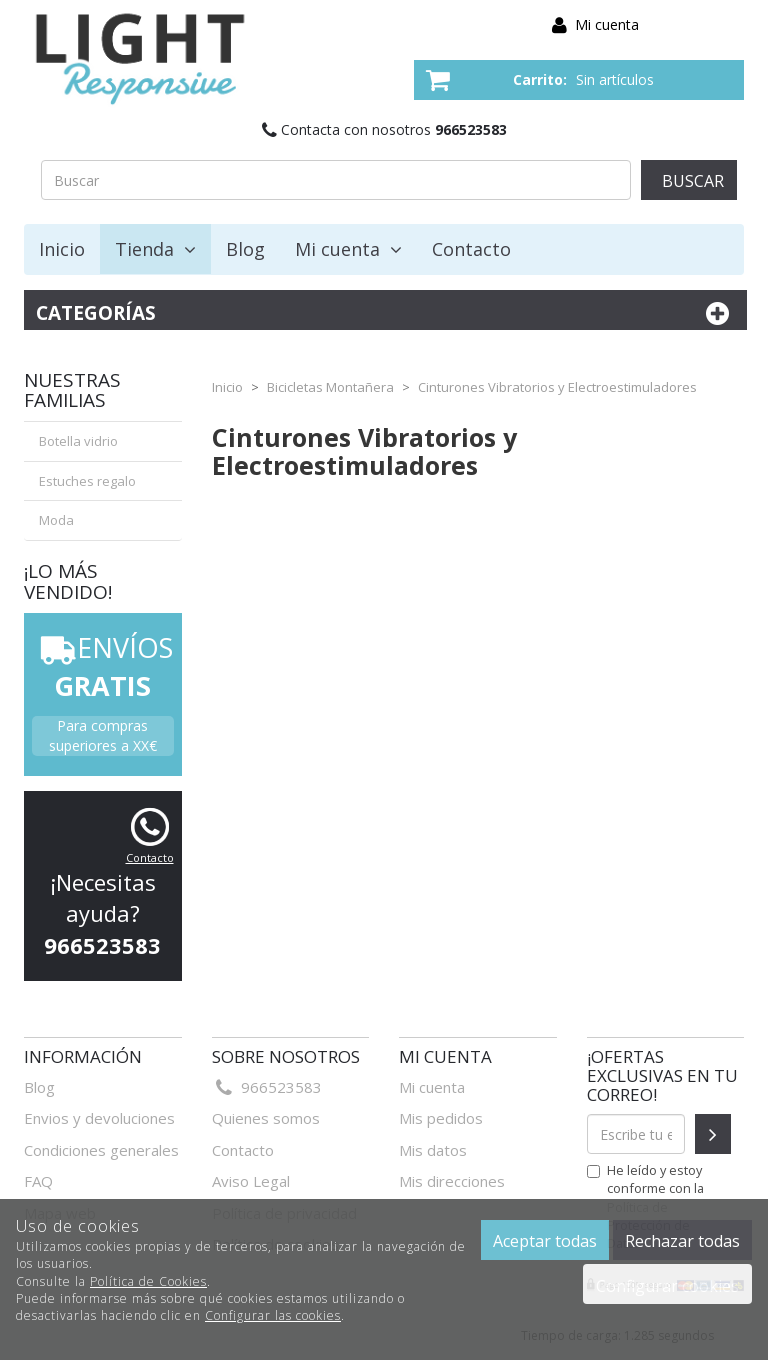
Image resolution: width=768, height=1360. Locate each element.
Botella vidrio (78, 441)
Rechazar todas (682, 1241)
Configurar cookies (667, 1286)
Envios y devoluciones (99, 1118)
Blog (245, 249)
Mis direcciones (452, 1181)
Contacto (471, 249)
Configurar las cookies (273, 1315)
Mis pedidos (441, 1118)
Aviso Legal (251, 1181)
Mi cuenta (607, 24)
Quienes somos (266, 1118)
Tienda (155, 249)
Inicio (62, 249)
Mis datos (433, 1150)
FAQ (38, 1181)
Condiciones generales (101, 1150)
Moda (56, 520)
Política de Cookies (148, 1281)
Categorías (385, 313)
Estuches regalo (87, 481)
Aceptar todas (545, 1241)
